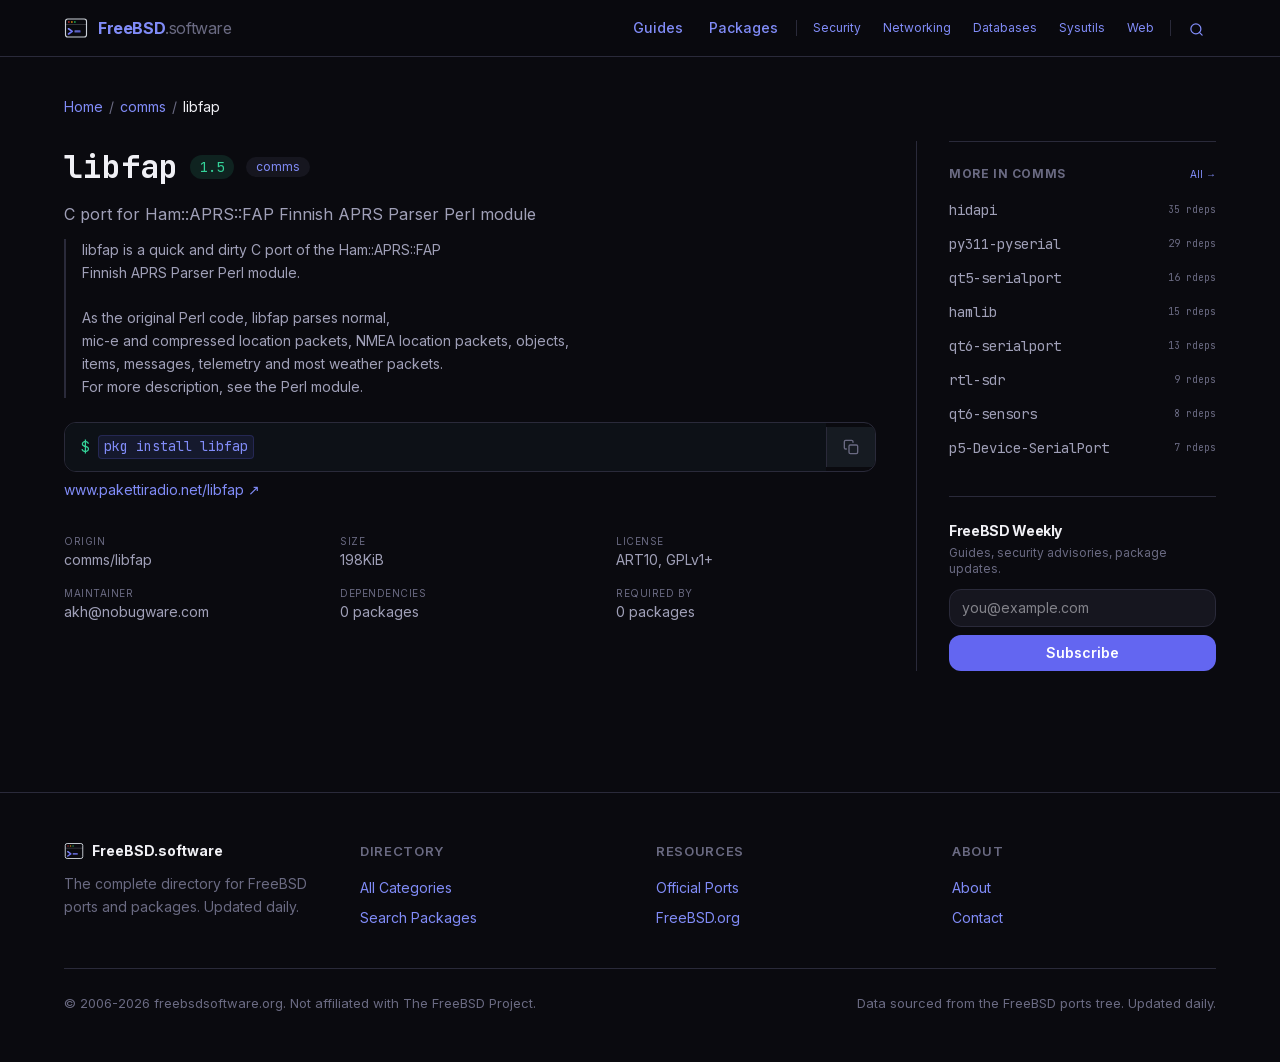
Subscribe (1082, 652)
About (971, 887)
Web (1140, 27)
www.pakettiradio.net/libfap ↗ (162, 489)
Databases (1005, 27)
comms (143, 106)
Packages (743, 27)
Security (837, 27)
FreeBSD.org (698, 917)
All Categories (406, 887)
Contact (977, 917)
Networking (917, 27)
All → (1203, 174)
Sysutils (1082, 27)
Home (83, 106)
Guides (658, 27)
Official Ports (697, 887)
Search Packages (418, 917)
